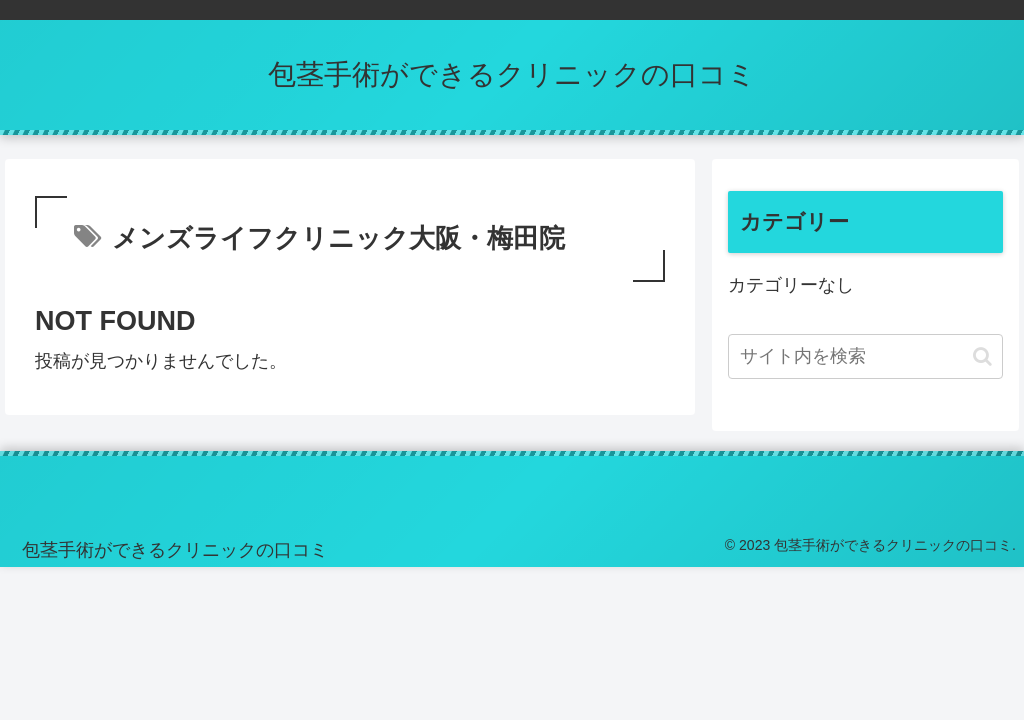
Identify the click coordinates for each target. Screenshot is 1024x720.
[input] (865, 356)
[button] (982, 356)
